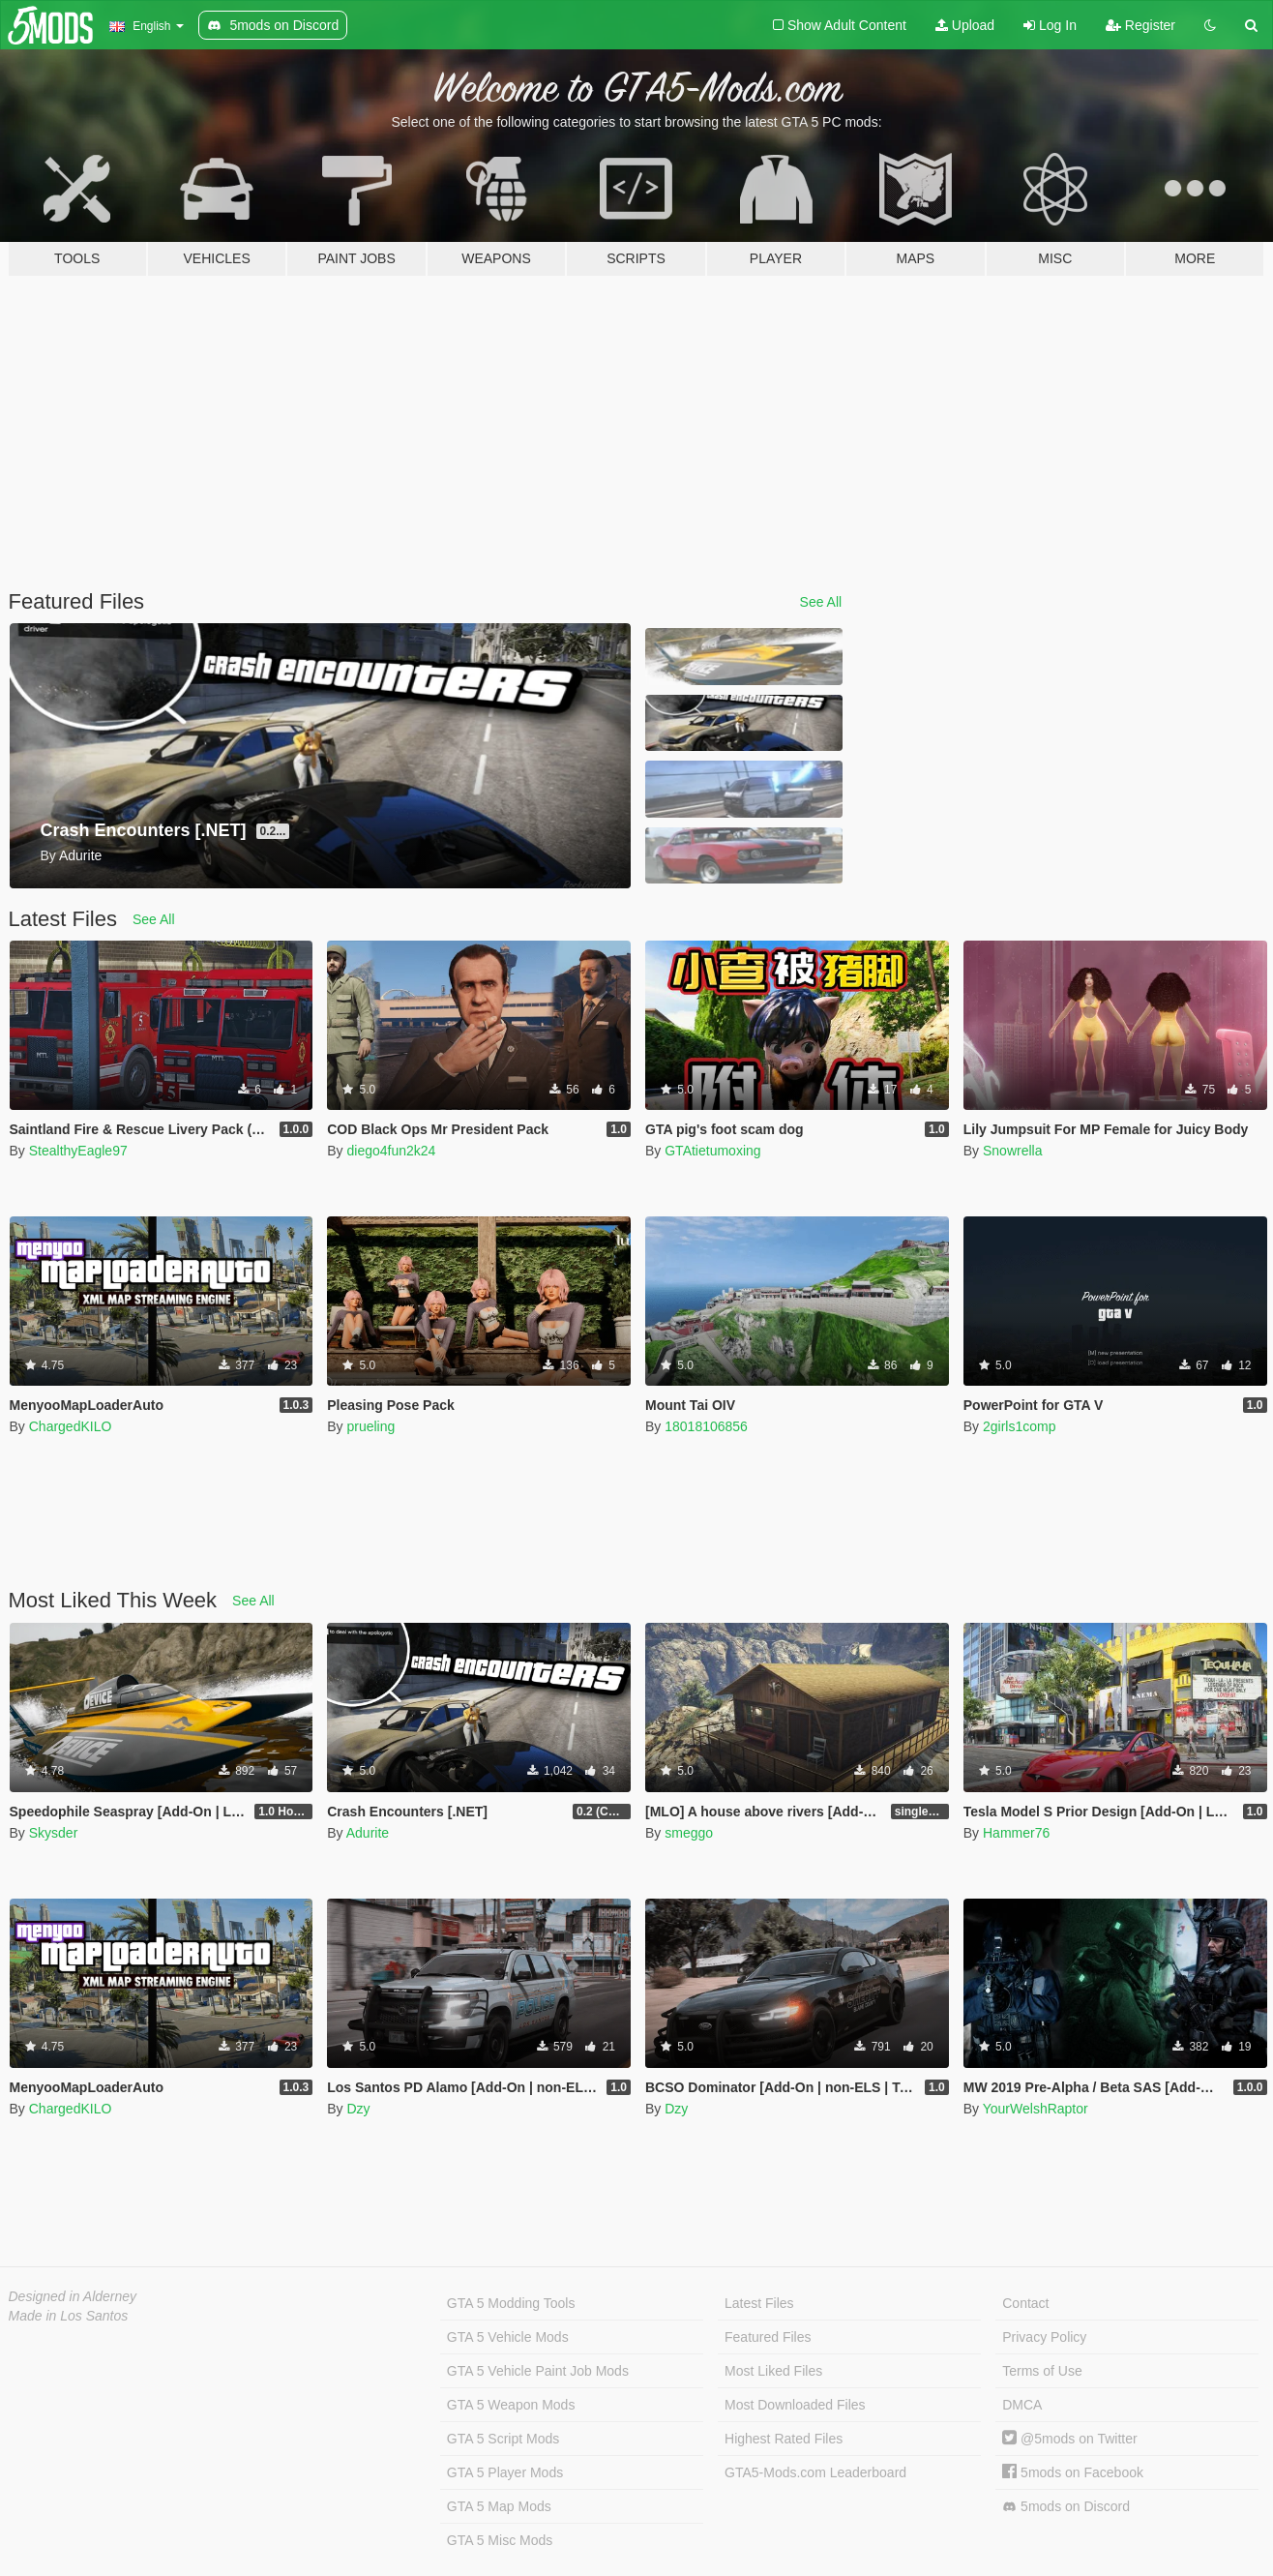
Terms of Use (1041, 2371)
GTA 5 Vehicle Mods (508, 2337)
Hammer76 (1016, 1833)
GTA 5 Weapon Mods (511, 2404)
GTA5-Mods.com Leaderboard (815, 2472)
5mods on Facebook (1072, 2472)
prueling (370, 1426)
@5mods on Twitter (1069, 2438)
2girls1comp (1019, 1426)
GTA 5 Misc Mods (499, 2540)
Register (1140, 25)
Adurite (367, 1833)
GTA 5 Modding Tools (511, 2303)
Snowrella (1012, 1150)
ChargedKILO (70, 1426)
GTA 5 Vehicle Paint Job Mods (538, 2371)
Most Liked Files (773, 2371)
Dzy (358, 2108)
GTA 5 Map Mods (499, 2506)
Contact (1025, 2303)
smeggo (689, 1833)
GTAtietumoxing (712, 1150)
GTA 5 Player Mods (505, 2472)
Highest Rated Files (784, 2438)
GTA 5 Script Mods (503, 2438)
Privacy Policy (1044, 2337)
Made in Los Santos (69, 2315)
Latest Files (759, 2303)
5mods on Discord (1066, 2507)
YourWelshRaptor (1035, 2108)
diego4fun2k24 (390, 1150)
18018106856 (706, 1426)
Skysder (53, 1833)
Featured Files (768, 2337)
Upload (964, 25)
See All (821, 602)
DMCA (1022, 2404)
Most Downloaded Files (795, 2404)
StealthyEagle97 (78, 1150)
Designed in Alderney (73, 2296)
